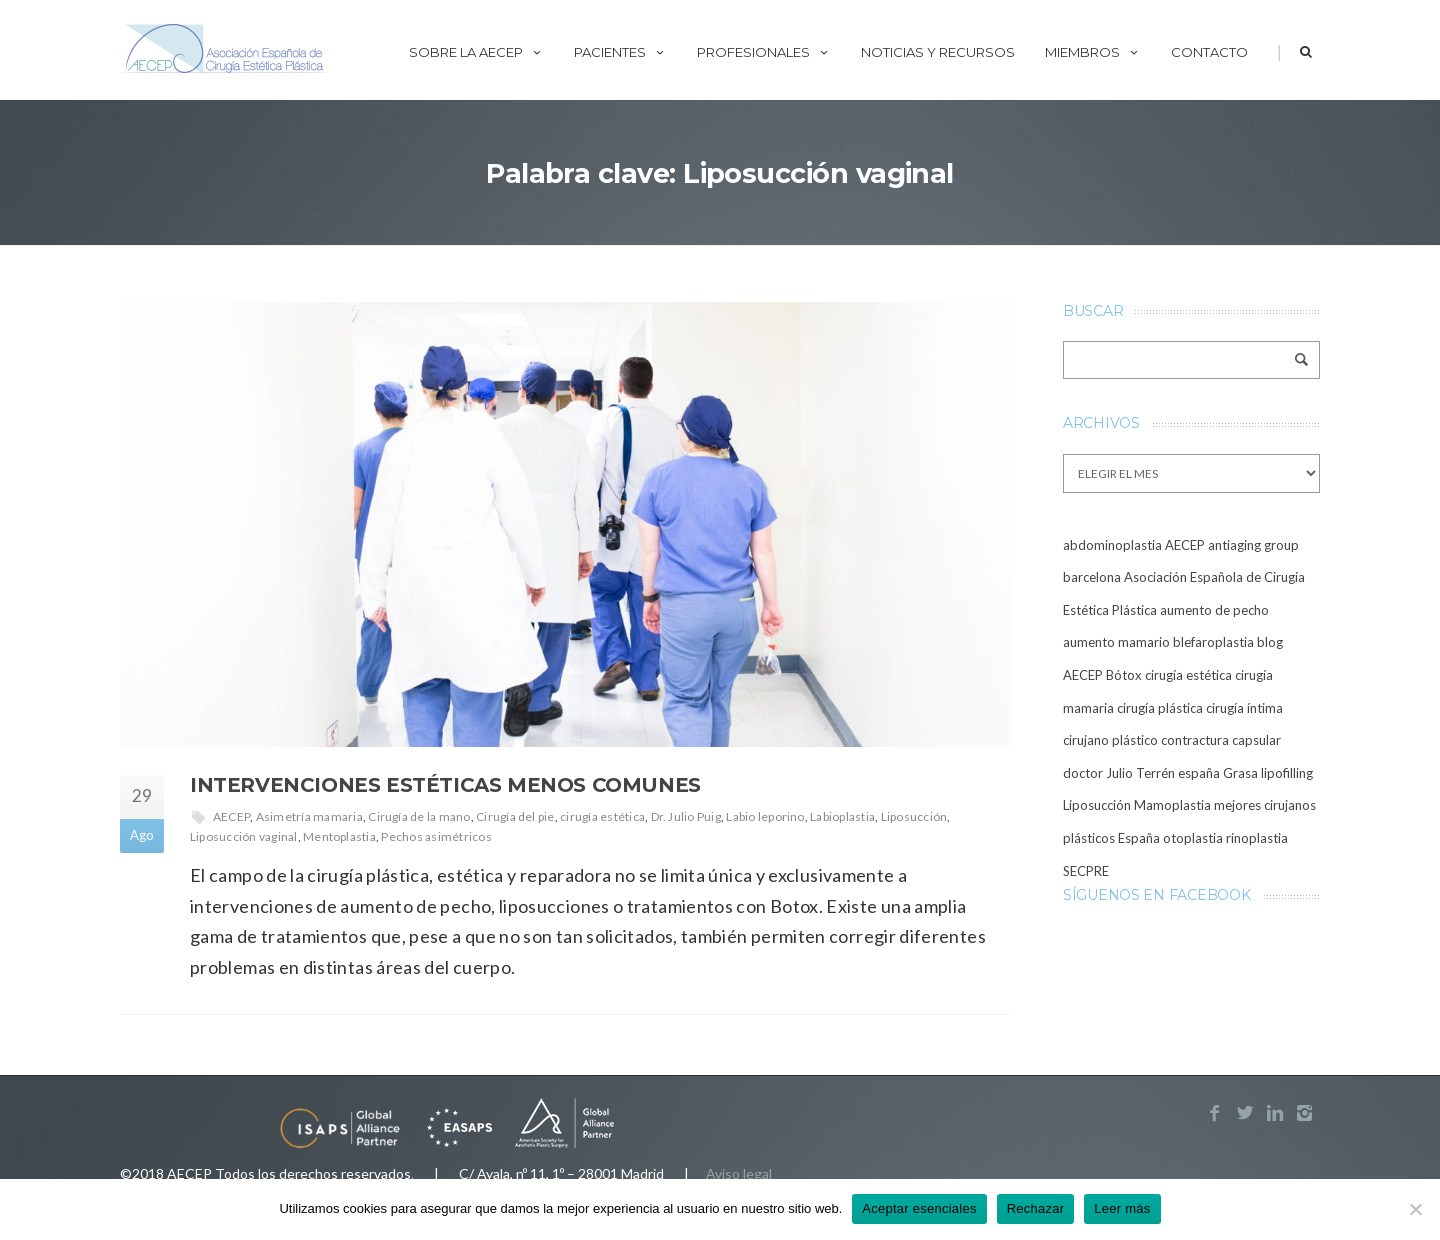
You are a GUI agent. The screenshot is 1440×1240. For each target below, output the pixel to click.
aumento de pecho (1214, 610)
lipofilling (1287, 773)
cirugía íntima (1244, 708)
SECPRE (1086, 871)
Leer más (1122, 1208)
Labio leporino (765, 816)
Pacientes (620, 52)
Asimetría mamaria (309, 816)
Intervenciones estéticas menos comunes (445, 785)
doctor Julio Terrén (1119, 773)
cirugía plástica (1160, 708)
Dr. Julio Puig (686, 816)
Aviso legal (739, 1173)
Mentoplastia (339, 836)
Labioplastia (842, 816)
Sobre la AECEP (476, 52)
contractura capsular (1221, 740)
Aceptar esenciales (919, 1208)
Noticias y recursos (938, 52)
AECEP (231, 816)
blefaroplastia (1213, 642)
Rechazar (1036, 1208)
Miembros (1093, 52)
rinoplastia (1257, 838)
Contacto (1209, 52)
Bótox (1124, 675)
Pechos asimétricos (436, 836)
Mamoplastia (1172, 805)
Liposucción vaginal (244, 836)
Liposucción (914, 816)
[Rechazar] (1415, 1209)
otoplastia (1193, 838)
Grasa (1240, 773)
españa (1199, 773)
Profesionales (764, 52)
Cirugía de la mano (419, 816)
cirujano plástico (1110, 740)
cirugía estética (602, 816)
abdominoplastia (1112, 545)
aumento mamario (1116, 642)
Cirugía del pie (515, 816)
